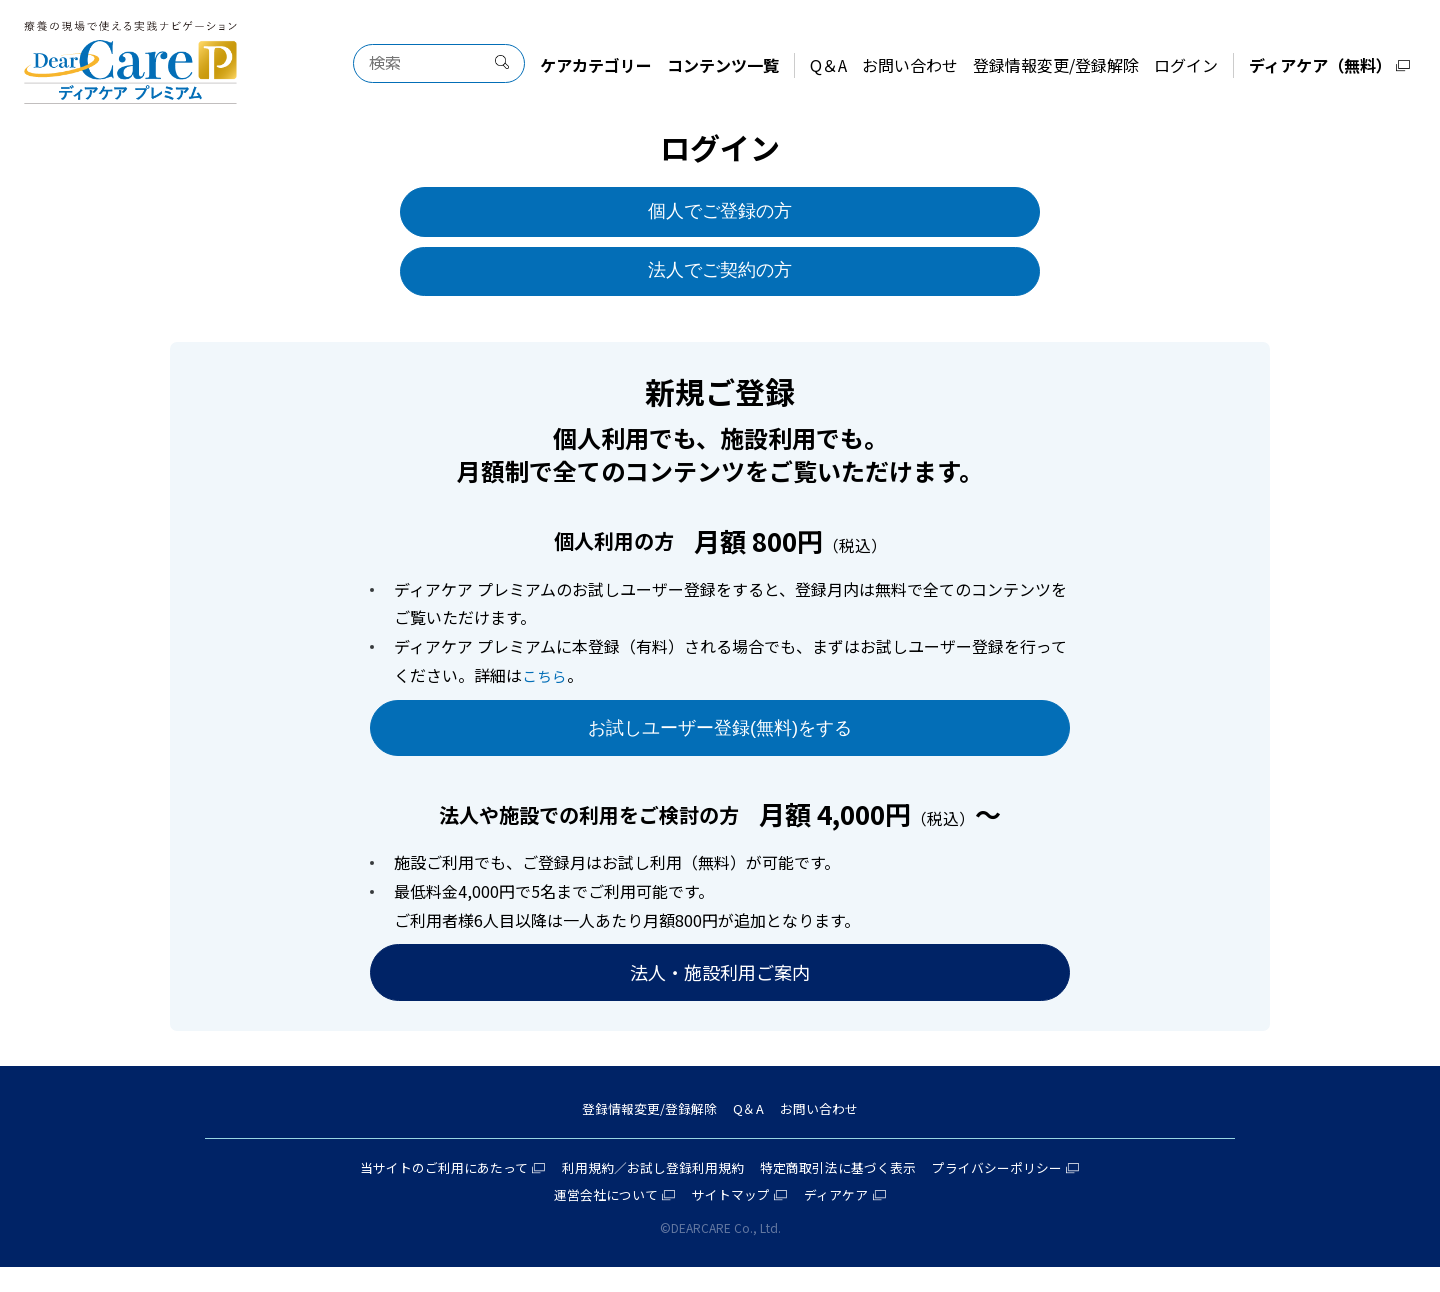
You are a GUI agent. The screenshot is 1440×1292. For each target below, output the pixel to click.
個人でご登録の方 (720, 214)
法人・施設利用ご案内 (720, 989)
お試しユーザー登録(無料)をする (719, 740)
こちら (546, 684)
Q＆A (828, 65)
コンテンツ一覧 (723, 65)
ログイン (1186, 65)
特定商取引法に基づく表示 (847, 1191)
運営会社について (598, 1219)
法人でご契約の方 (720, 278)
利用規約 (579, 1191)
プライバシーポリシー (1017, 1191)
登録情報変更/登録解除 (1056, 65)
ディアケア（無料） (1320, 65)
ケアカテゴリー (596, 65)
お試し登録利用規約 (684, 1191)
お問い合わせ (910, 65)
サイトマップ (732, 1219)
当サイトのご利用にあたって (424, 1191)
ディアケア (844, 1219)
